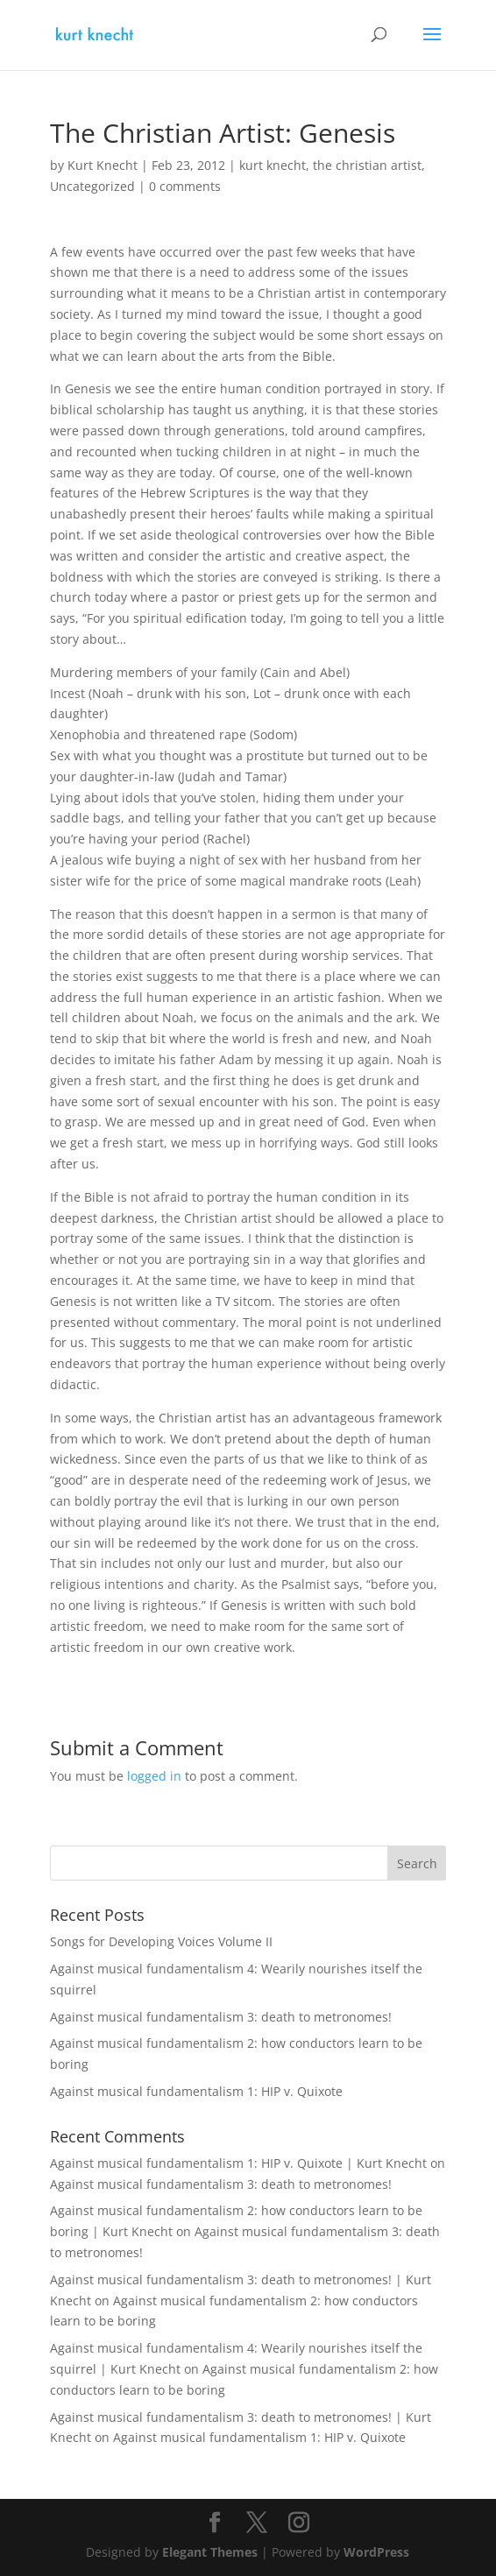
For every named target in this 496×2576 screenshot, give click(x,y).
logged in (154, 1776)
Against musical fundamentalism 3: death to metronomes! (221, 2016)
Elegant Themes (210, 2552)
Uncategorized (92, 186)
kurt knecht (272, 165)
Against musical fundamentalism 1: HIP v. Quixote (196, 2091)
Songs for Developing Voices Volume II (161, 1941)
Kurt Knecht (102, 165)
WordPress (376, 2552)
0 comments (185, 186)
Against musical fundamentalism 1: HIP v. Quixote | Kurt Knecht (238, 2163)
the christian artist (367, 165)
